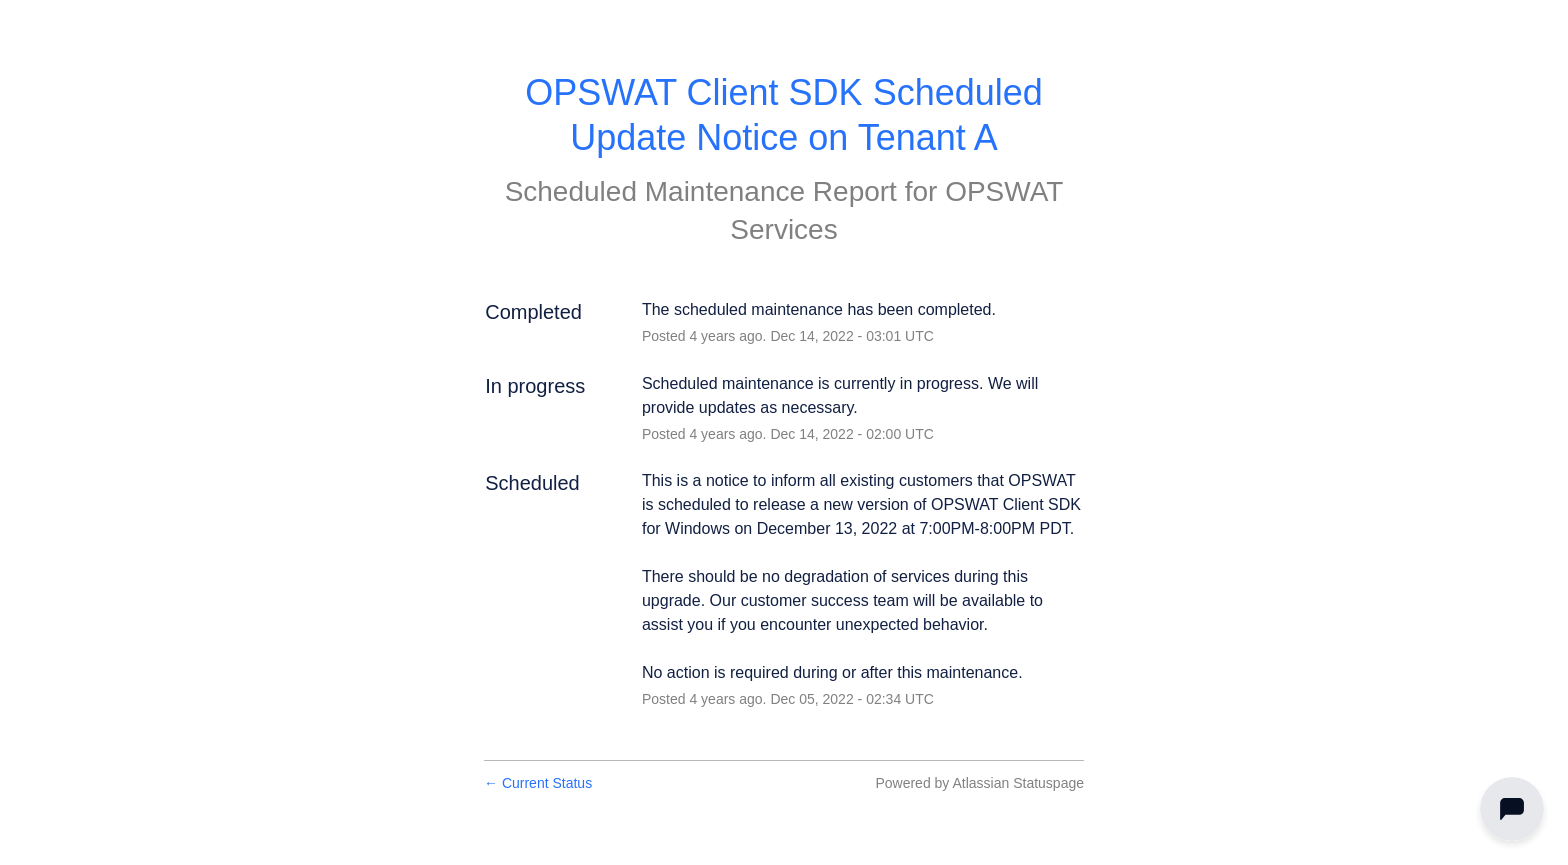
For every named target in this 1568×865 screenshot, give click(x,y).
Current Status (538, 783)
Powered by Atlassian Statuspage (979, 783)
